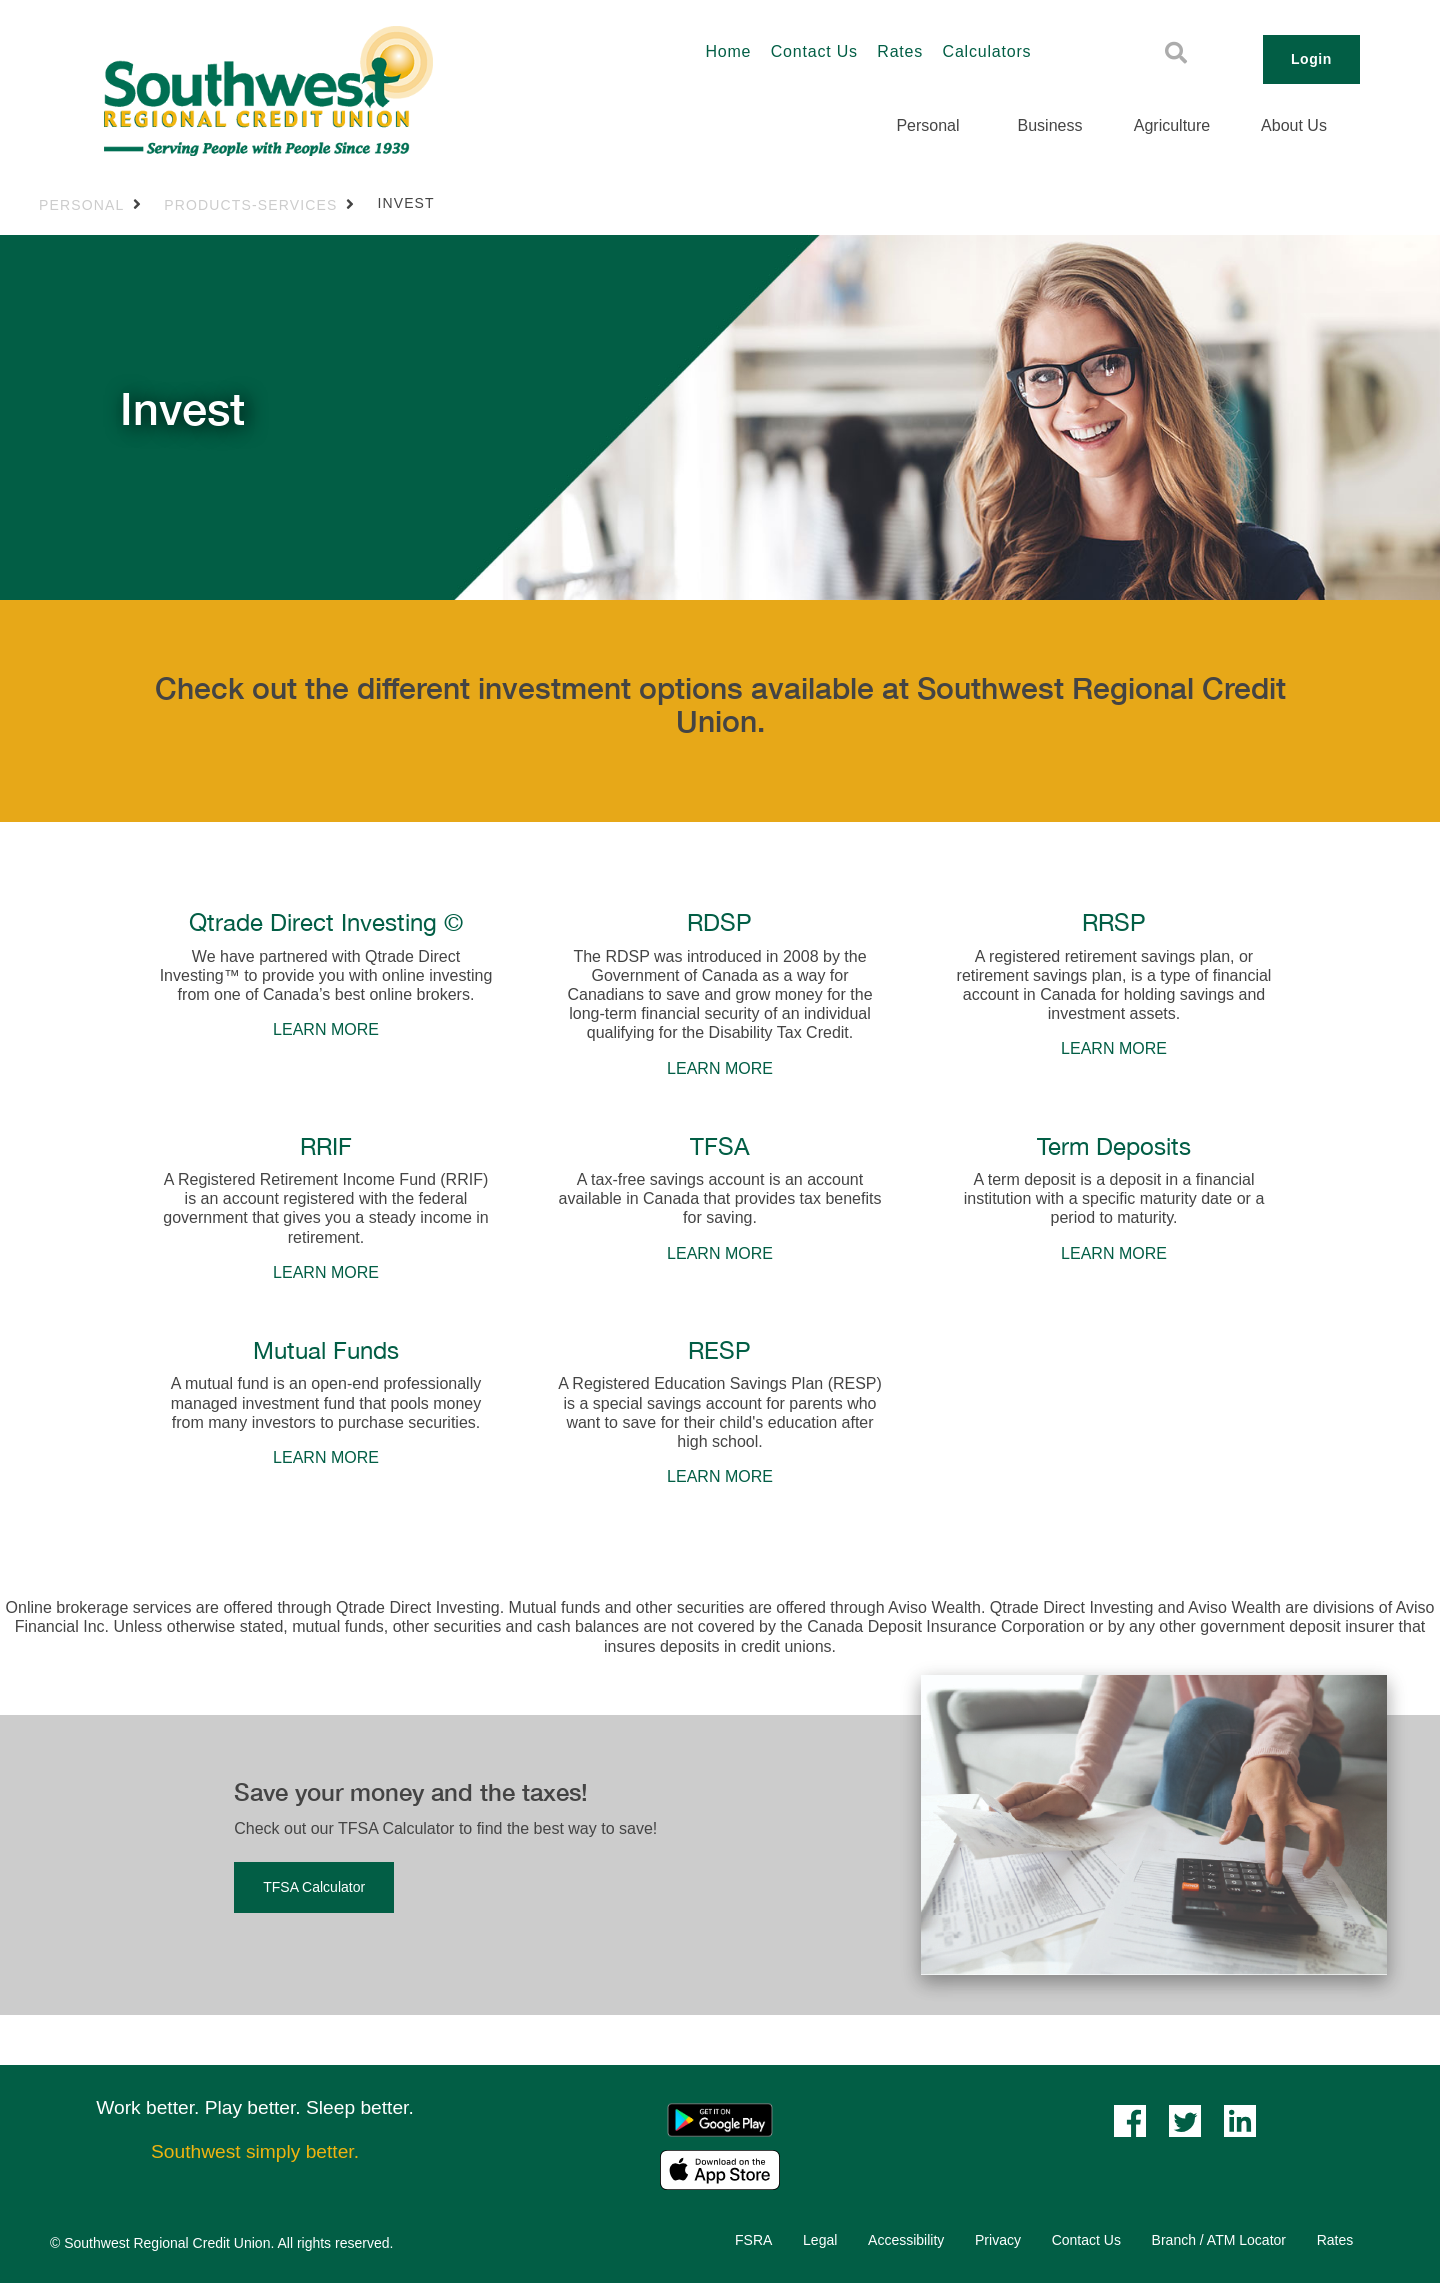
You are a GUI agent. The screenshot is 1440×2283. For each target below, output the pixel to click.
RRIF (326, 1146)
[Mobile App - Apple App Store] (720, 2168)
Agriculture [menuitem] (1172, 125)
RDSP (719, 922)
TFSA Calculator (314, 1887)
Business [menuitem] (1050, 125)
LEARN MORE (326, 1029)
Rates (900, 51)
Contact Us (814, 51)
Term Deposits (1114, 1146)
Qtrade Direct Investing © (326, 922)
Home (728, 51)
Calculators (987, 51)
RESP (719, 1350)
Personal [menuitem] (927, 125)
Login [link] (1311, 59)
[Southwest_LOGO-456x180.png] (346, 91)
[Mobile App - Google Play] (720, 2118)
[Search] (1176, 53)
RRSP (1114, 922)
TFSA (720, 1146)
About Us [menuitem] (1294, 125)
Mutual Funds (326, 1350)
